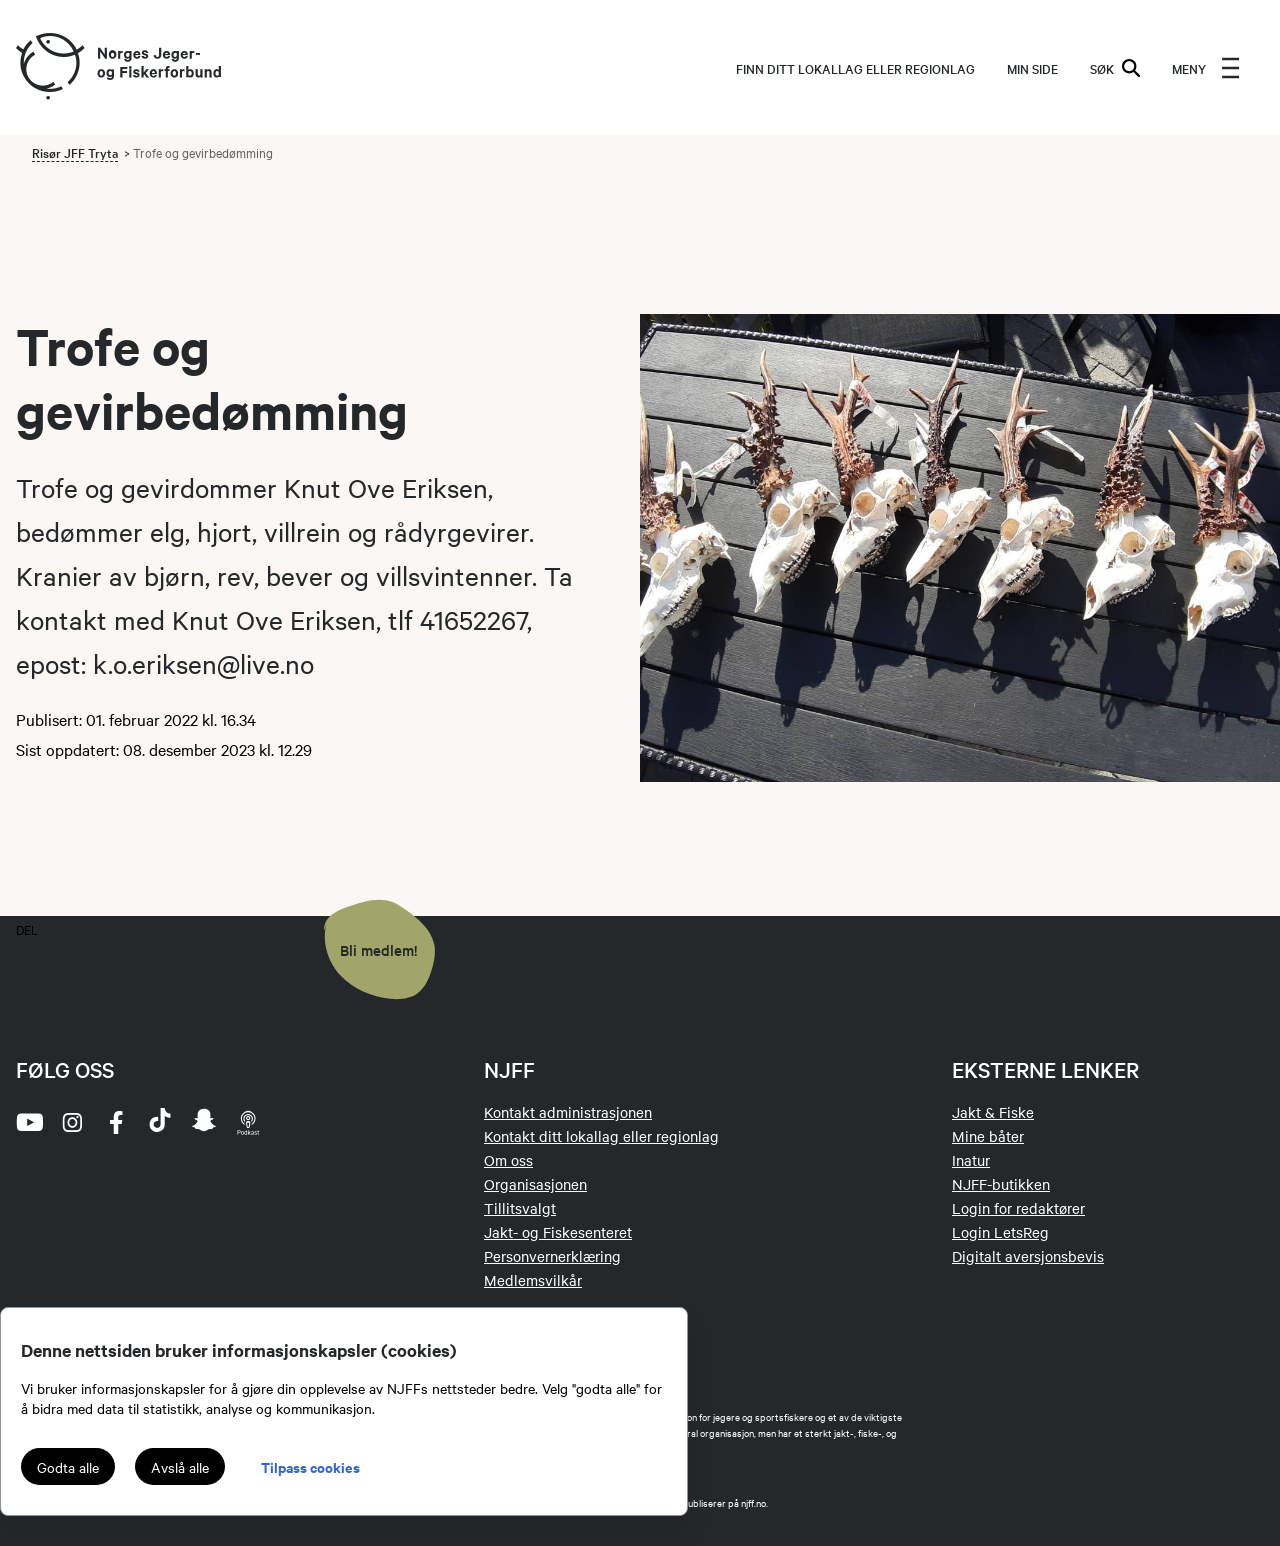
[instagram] (72, 1122)
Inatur (971, 1160)
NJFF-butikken (1001, 1184)
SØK (1115, 68)
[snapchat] (204, 1122)
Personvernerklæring (552, 1256)
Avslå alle (180, 1467)
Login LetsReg (1000, 1232)
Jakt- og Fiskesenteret (558, 1232)
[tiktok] (160, 1122)
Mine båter (988, 1136)
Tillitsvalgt (520, 1208)
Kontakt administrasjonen (568, 1112)
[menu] (1206, 68)
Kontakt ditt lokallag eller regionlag (601, 1136)
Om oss (508, 1160)
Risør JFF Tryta (75, 152)
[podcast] (248, 1122)
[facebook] (116, 1122)
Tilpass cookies (310, 1466)
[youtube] (28, 1122)
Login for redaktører (1018, 1208)
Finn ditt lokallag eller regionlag (855, 68)
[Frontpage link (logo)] (49, 67)
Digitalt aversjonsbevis (1028, 1256)
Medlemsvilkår (533, 1280)
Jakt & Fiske (993, 1112)
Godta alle (68, 1467)
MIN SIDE (1032, 68)
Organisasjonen (535, 1184)
